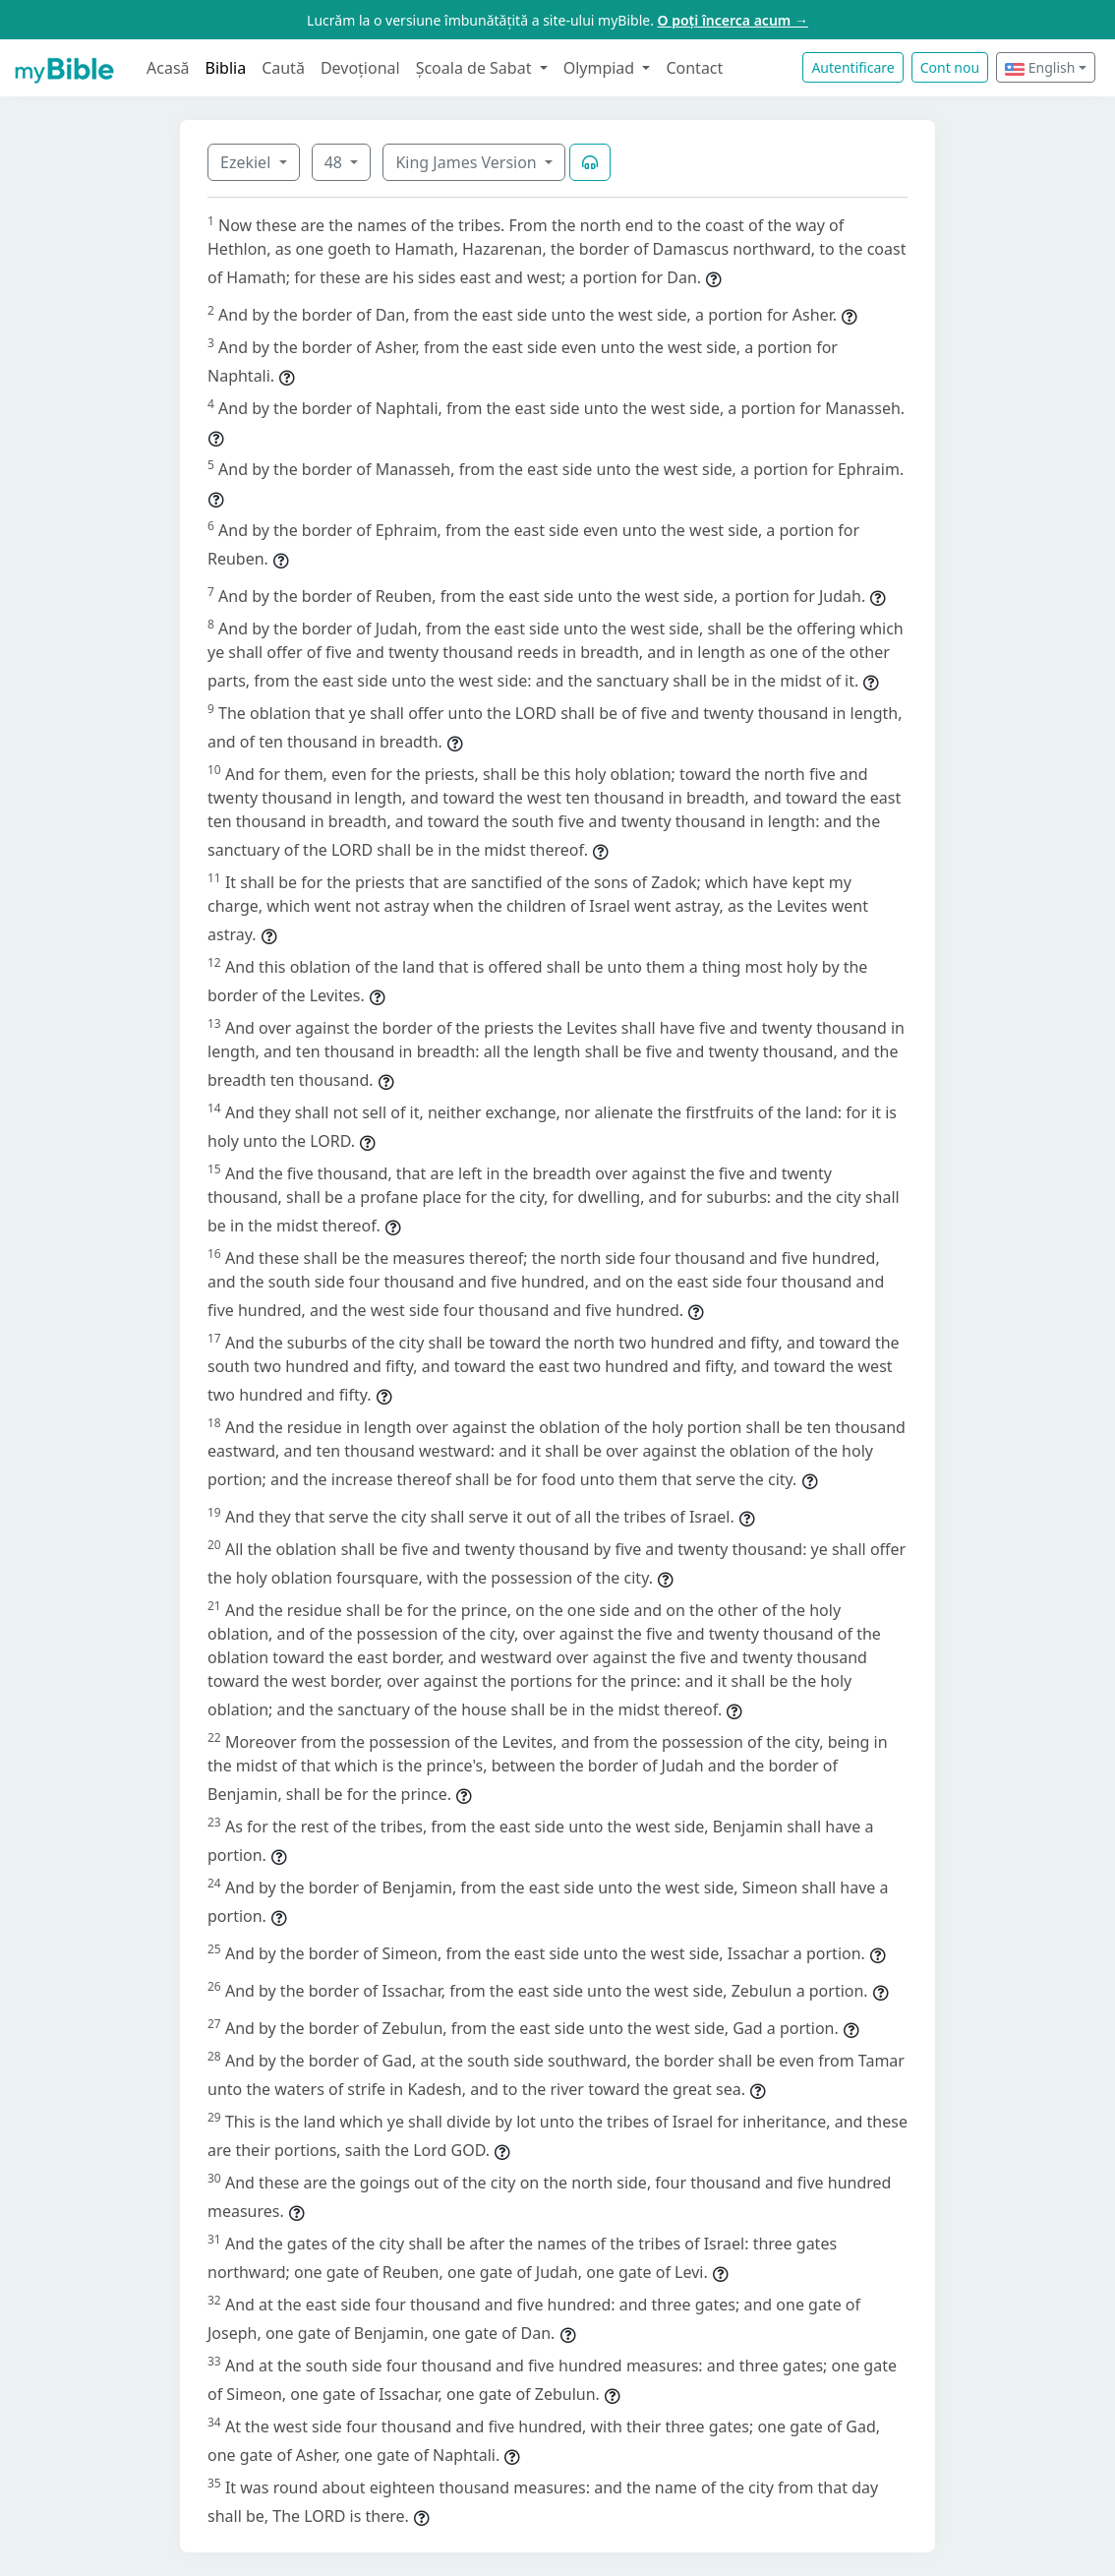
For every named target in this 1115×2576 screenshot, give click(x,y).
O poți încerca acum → (733, 20)
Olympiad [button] (601, 68)
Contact (694, 68)
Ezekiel (247, 162)
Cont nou (949, 67)
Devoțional (360, 68)
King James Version (468, 162)
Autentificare (852, 67)
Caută (283, 68)
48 (335, 162)
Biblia (226, 68)
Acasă (168, 68)
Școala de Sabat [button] (476, 68)
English (1040, 67)
